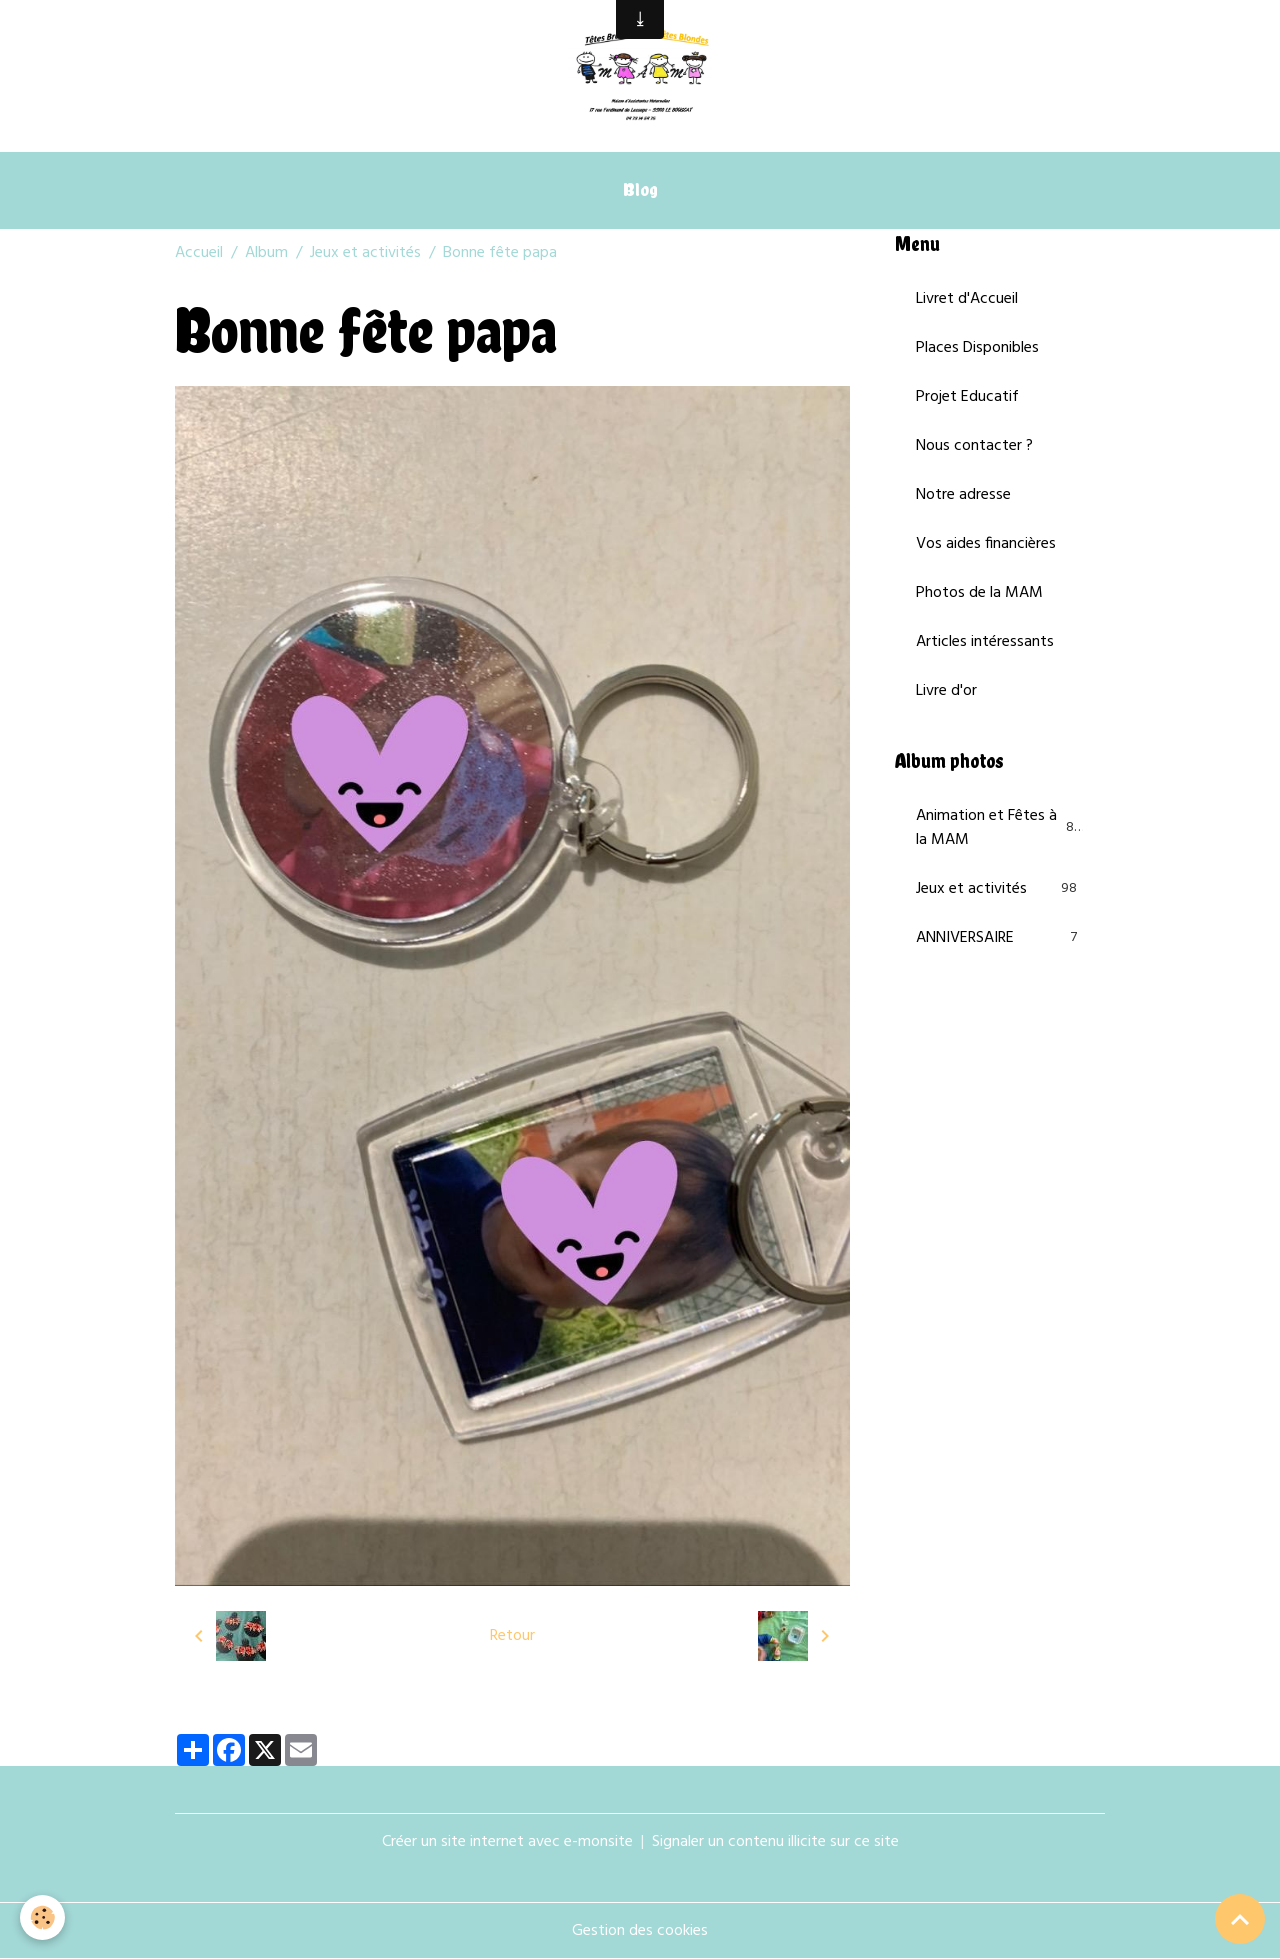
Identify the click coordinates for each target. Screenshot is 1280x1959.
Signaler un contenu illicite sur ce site (775, 1842)
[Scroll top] (1240, 1919)
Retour (512, 1636)
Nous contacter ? (974, 446)
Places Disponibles (977, 348)
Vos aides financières (986, 544)
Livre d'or (946, 691)
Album (266, 253)
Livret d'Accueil (967, 299)
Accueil (199, 253)
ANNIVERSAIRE (1000, 938)
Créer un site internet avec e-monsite (507, 1842)
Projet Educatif (967, 397)
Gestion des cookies (640, 1931)
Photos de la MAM (979, 593)
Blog (640, 189)
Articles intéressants (985, 642)
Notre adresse (963, 495)
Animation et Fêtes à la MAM (1000, 828)
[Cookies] (42, 1917)
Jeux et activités (365, 253)
